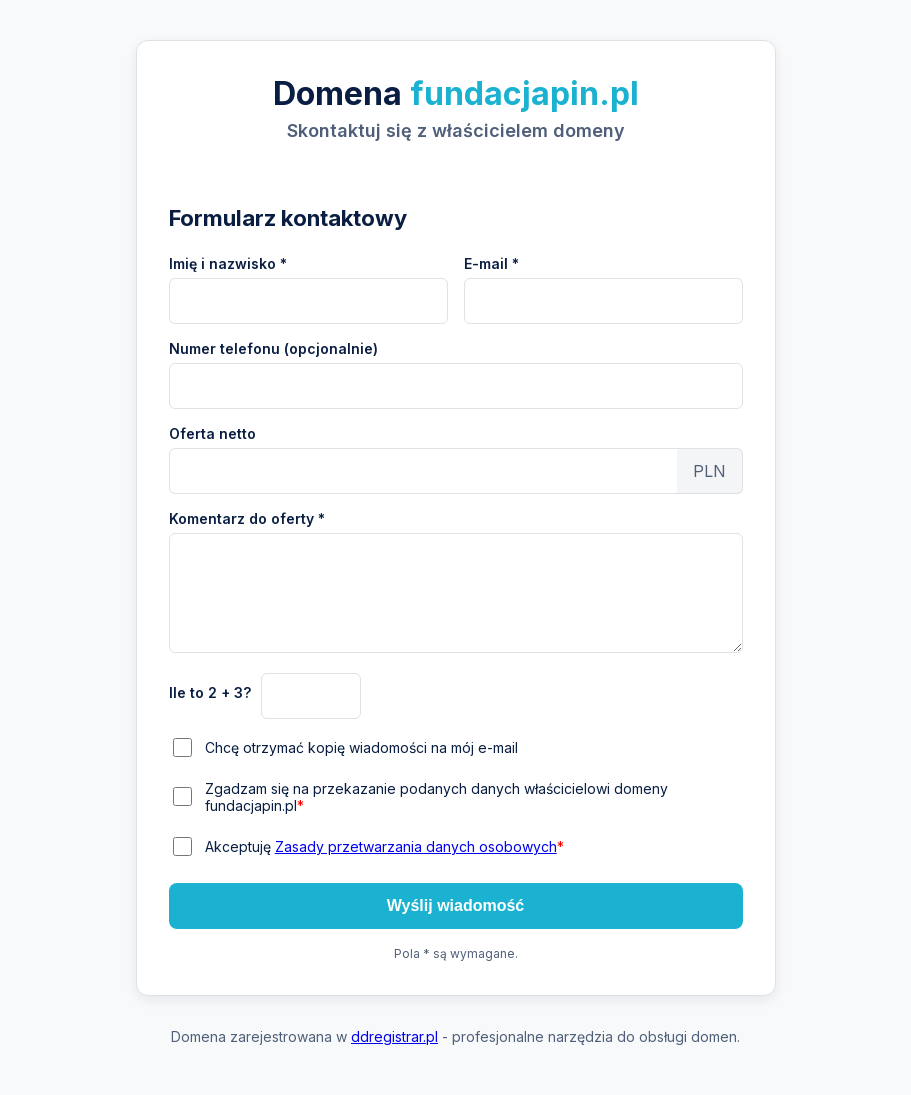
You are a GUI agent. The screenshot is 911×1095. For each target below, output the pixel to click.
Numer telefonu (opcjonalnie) (273, 348)
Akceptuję (384, 846)
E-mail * (491, 263)
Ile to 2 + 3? (210, 692)
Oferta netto (212, 433)
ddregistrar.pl (394, 1036)
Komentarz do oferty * (247, 518)
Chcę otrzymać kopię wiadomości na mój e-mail (361, 747)
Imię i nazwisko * (228, 263)
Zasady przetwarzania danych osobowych (416, 846)
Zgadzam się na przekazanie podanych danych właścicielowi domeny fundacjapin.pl (436, 797)
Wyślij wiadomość (456, 905)
